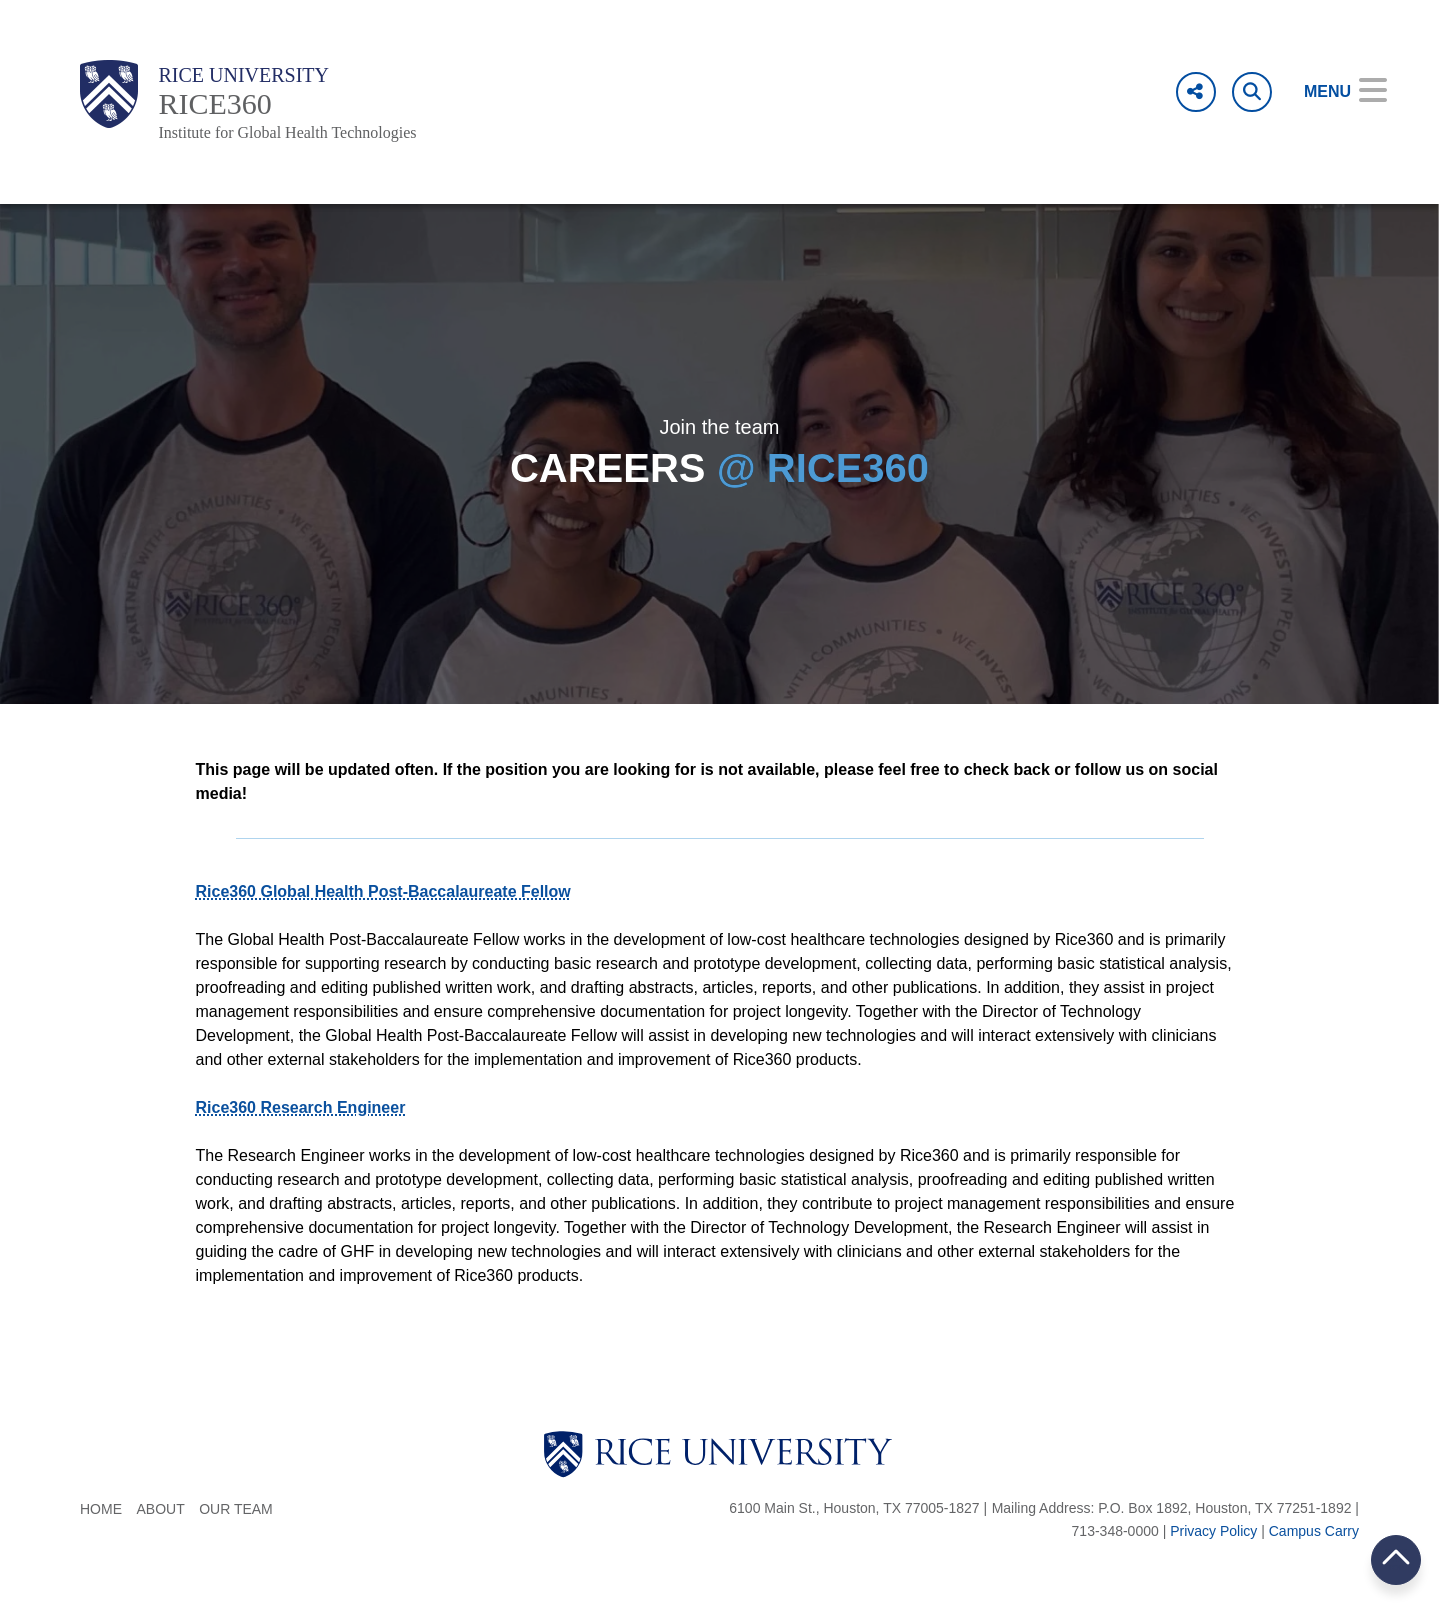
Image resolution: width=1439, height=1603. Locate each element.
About (160, 1509)
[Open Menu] (1331, 92)
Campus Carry (1314, 1531)
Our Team (236, 1509)
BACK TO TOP (1396, 1559)
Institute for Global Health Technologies (287, 132)
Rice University (243, 75)
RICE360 (214, 103)
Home (101, 1509)
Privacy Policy (1213, 1531)
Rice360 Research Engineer (301, 1107)
